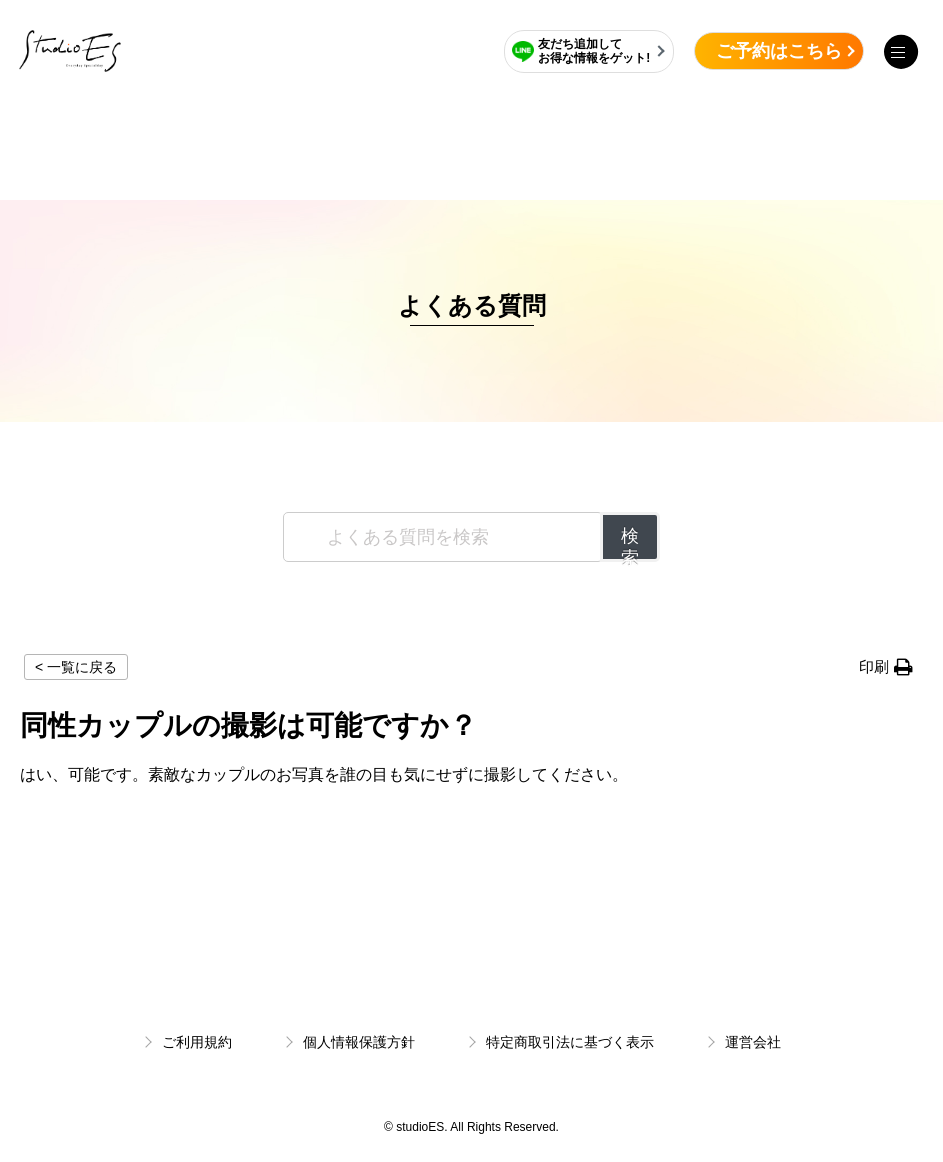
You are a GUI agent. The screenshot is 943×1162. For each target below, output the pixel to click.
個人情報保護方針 (359, 1042)
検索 (630, 544)
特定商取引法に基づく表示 (570, 1042)
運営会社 (753, 1042)
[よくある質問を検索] (443, 537)
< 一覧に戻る (76, 667)
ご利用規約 (197, 1042)
